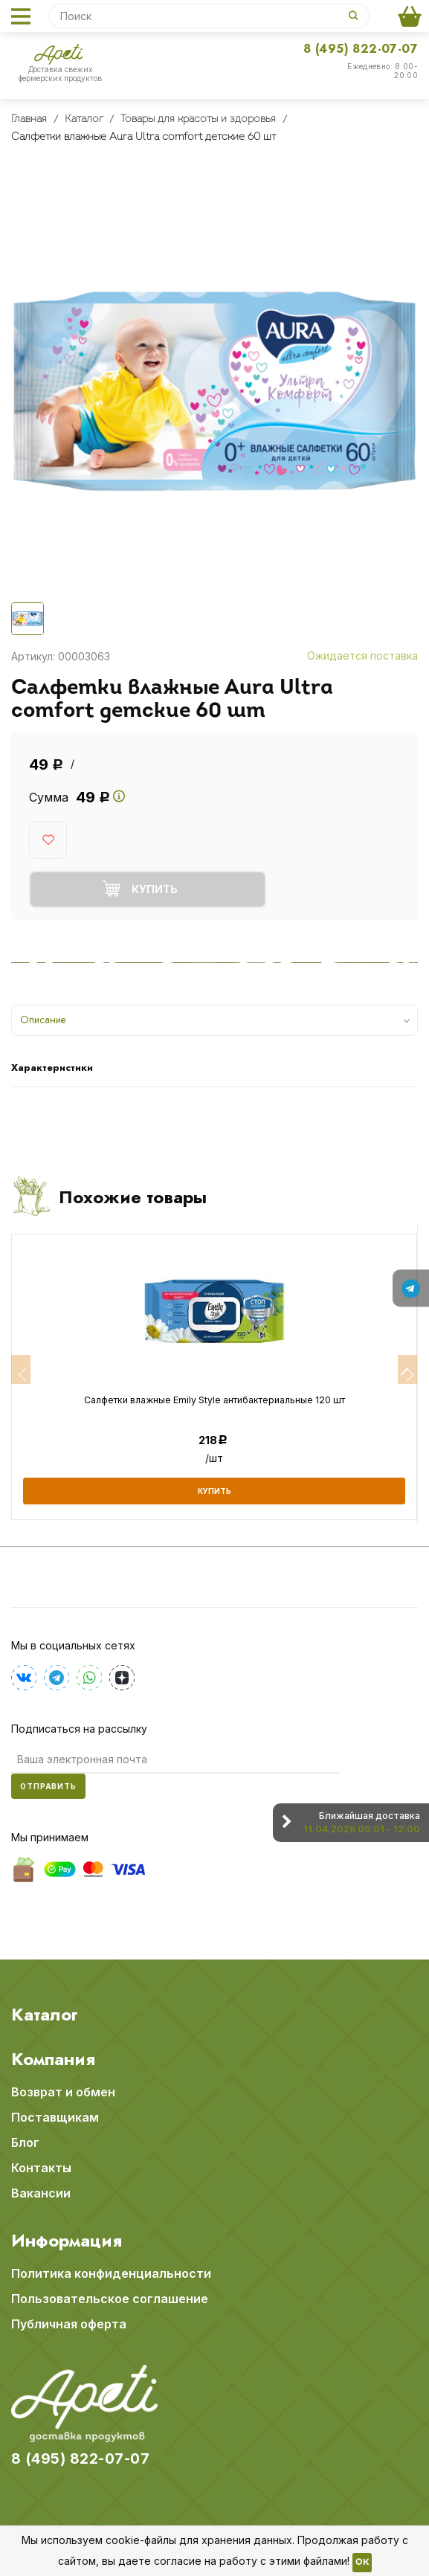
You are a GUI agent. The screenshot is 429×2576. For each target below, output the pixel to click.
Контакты (41, 2167)
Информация (66, 2240)
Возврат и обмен (63, 2091)
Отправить (48, 1786)
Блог (25, 2142)
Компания (53, 2059)
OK (362, 2562)
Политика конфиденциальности (111, 2273)
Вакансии (41, 2193)
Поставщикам (55, 2117)
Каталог (44, 2014)
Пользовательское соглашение (109, 2298)
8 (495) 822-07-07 (360, 48)
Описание (43, 1019)
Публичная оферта (68, 2323)
